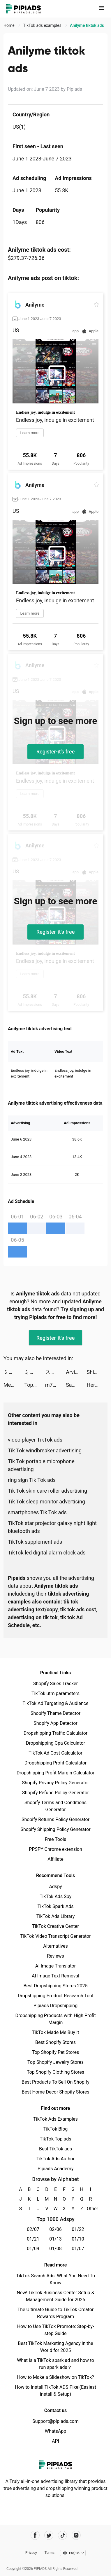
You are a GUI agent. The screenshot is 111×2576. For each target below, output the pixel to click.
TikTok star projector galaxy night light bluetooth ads (52, 1527)
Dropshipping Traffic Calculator (55, 1733)
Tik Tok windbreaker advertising (45, 1450)
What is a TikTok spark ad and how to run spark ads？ (55, 2364)
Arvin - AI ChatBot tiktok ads (76, 1372)
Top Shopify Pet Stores (55, 2052)
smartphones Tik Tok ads (37, 1512)
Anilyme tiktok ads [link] (87, 25)
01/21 (33, 2239)
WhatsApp (55, 2431)
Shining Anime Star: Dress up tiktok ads (97, 1372)
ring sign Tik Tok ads (32, 1480)
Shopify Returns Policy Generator (55, 1819)
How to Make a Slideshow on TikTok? (55, 2377)
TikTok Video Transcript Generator (55, 1936)
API (55, 2441)
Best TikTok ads (55, 2149)
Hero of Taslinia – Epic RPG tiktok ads (97, 1385)
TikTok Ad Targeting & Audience (56, 1703)
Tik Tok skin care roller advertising (47, 1491)
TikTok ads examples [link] (42, 25)
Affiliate (55, 1859)
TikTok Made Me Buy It (55, 2032)
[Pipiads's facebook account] (35, 2535)
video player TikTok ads (35, 1440)
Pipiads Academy (55, 2168)
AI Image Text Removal (55, 1976)
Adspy (55, 1886)
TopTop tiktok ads (34, 1385)
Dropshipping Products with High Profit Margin (55, 2019)
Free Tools (55, 1839)
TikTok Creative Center (55, 1926)
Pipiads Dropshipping (55, 2005)
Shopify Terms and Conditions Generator (55, 1806)
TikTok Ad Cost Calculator (55, 1753)
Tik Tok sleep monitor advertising (46, 1501)
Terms (49, 2553)
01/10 (78, 2239)
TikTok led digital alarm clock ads (47, 1553)
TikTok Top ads (55, 2139)
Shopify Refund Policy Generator (55, 1792)
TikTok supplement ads (35, 1542)
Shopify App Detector (55, 1723)
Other (90, 2208)
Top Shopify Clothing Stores (55, 2072)
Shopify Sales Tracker (55, 1683)
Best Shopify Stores (55, 2042)
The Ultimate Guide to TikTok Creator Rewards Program (55, 2313)
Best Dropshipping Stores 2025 (55, 1986)
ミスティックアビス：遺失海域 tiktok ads (13, 1372)
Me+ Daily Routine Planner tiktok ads (13, 1385)
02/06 (55, 2229)
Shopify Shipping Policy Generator (55, 1829)
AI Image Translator (55, 1966)
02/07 (33, 2229)
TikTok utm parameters (55, 1693)
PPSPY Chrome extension (55, 1849)
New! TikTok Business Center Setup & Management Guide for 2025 (55, 2296)
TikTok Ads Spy (55, 1896)
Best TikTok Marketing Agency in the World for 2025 (55, 2347)
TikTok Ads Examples (55, 2119)
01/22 (78, 2229)
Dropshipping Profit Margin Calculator (55, 1773)
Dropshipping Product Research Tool (55, 1995)
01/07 (78, 2248)
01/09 (33, 2248)
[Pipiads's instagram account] (76, 2535)
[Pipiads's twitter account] (48, 2535)
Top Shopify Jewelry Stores (55, 2062)
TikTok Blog (55, 2129)
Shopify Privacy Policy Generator (55, 1782)
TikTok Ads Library (55, 1916)
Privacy (31, 2553)
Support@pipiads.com (55, 2421)
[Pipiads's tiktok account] (62, 2535)
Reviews (55, 1956)
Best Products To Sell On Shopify (55, 2082)
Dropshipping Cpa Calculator (55, 1743)
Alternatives (55, 1946)
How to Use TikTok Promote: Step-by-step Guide (55, 2330)
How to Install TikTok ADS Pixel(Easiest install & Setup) (55, 2390)
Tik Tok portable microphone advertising (41, 1465)
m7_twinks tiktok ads (55, 1385)
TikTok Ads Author (55, 2158)
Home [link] (9, 25)
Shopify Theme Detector (55, 1713)
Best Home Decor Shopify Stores (55, 2092)
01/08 (55, 2248)
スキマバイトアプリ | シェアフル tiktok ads (55, 1372)
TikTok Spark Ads (56, 1906)
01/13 (55, 2239)
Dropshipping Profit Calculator (55, 1763)
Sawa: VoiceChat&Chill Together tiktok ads (76, 1385)
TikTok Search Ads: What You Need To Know (55, 2279)
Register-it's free (55, 752)
